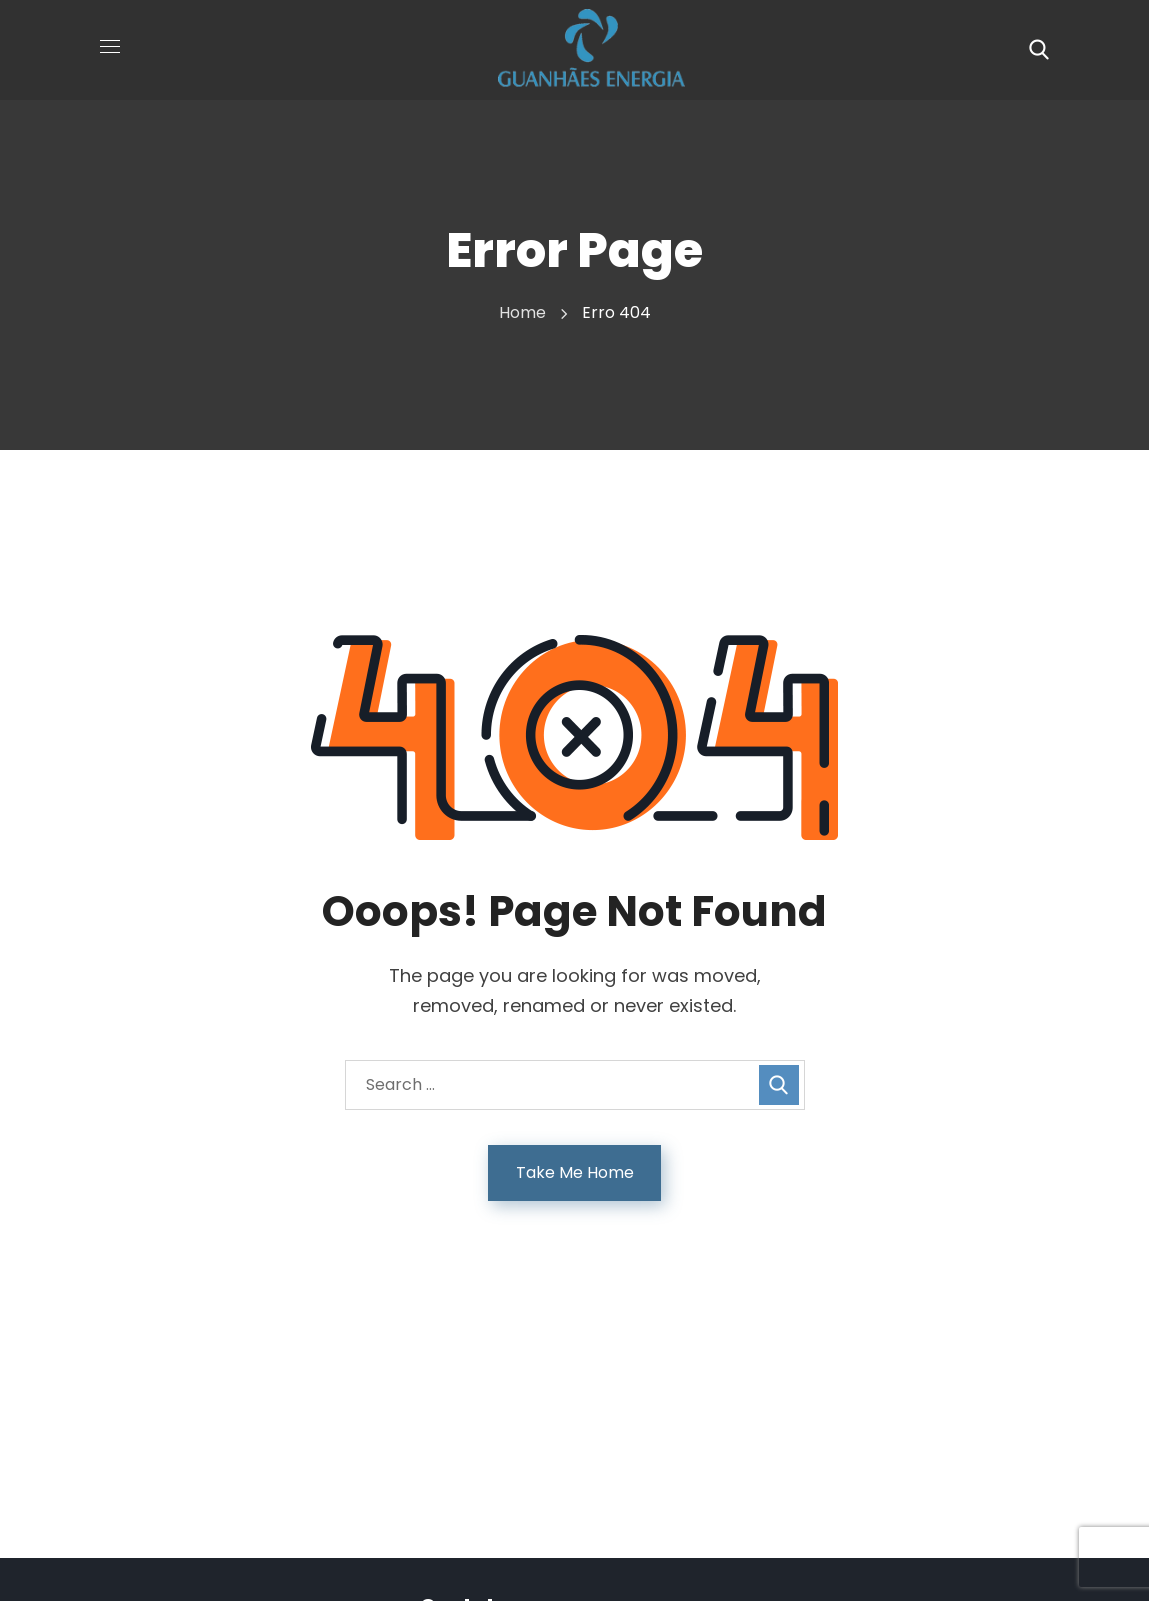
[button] (1039, 50)
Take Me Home (575, 1172)
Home (522, 312)
